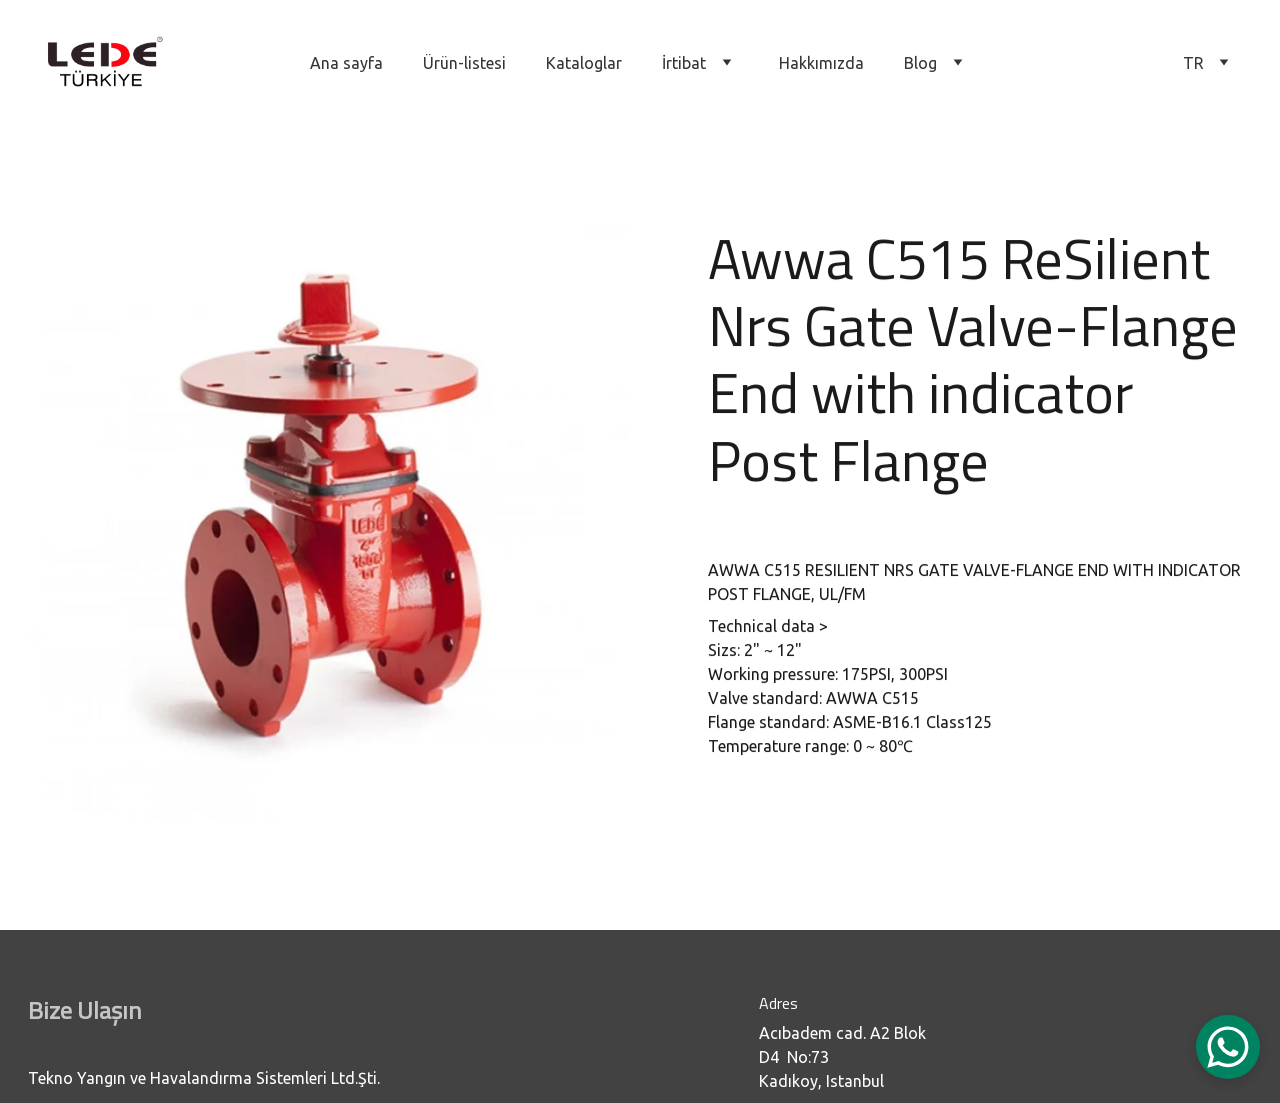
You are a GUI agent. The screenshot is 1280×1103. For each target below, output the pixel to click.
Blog (920, 63)
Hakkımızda (821, 63)
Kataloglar (584, 63)
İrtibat (684, 63)
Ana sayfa (346, 63)
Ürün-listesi (464, 63)
